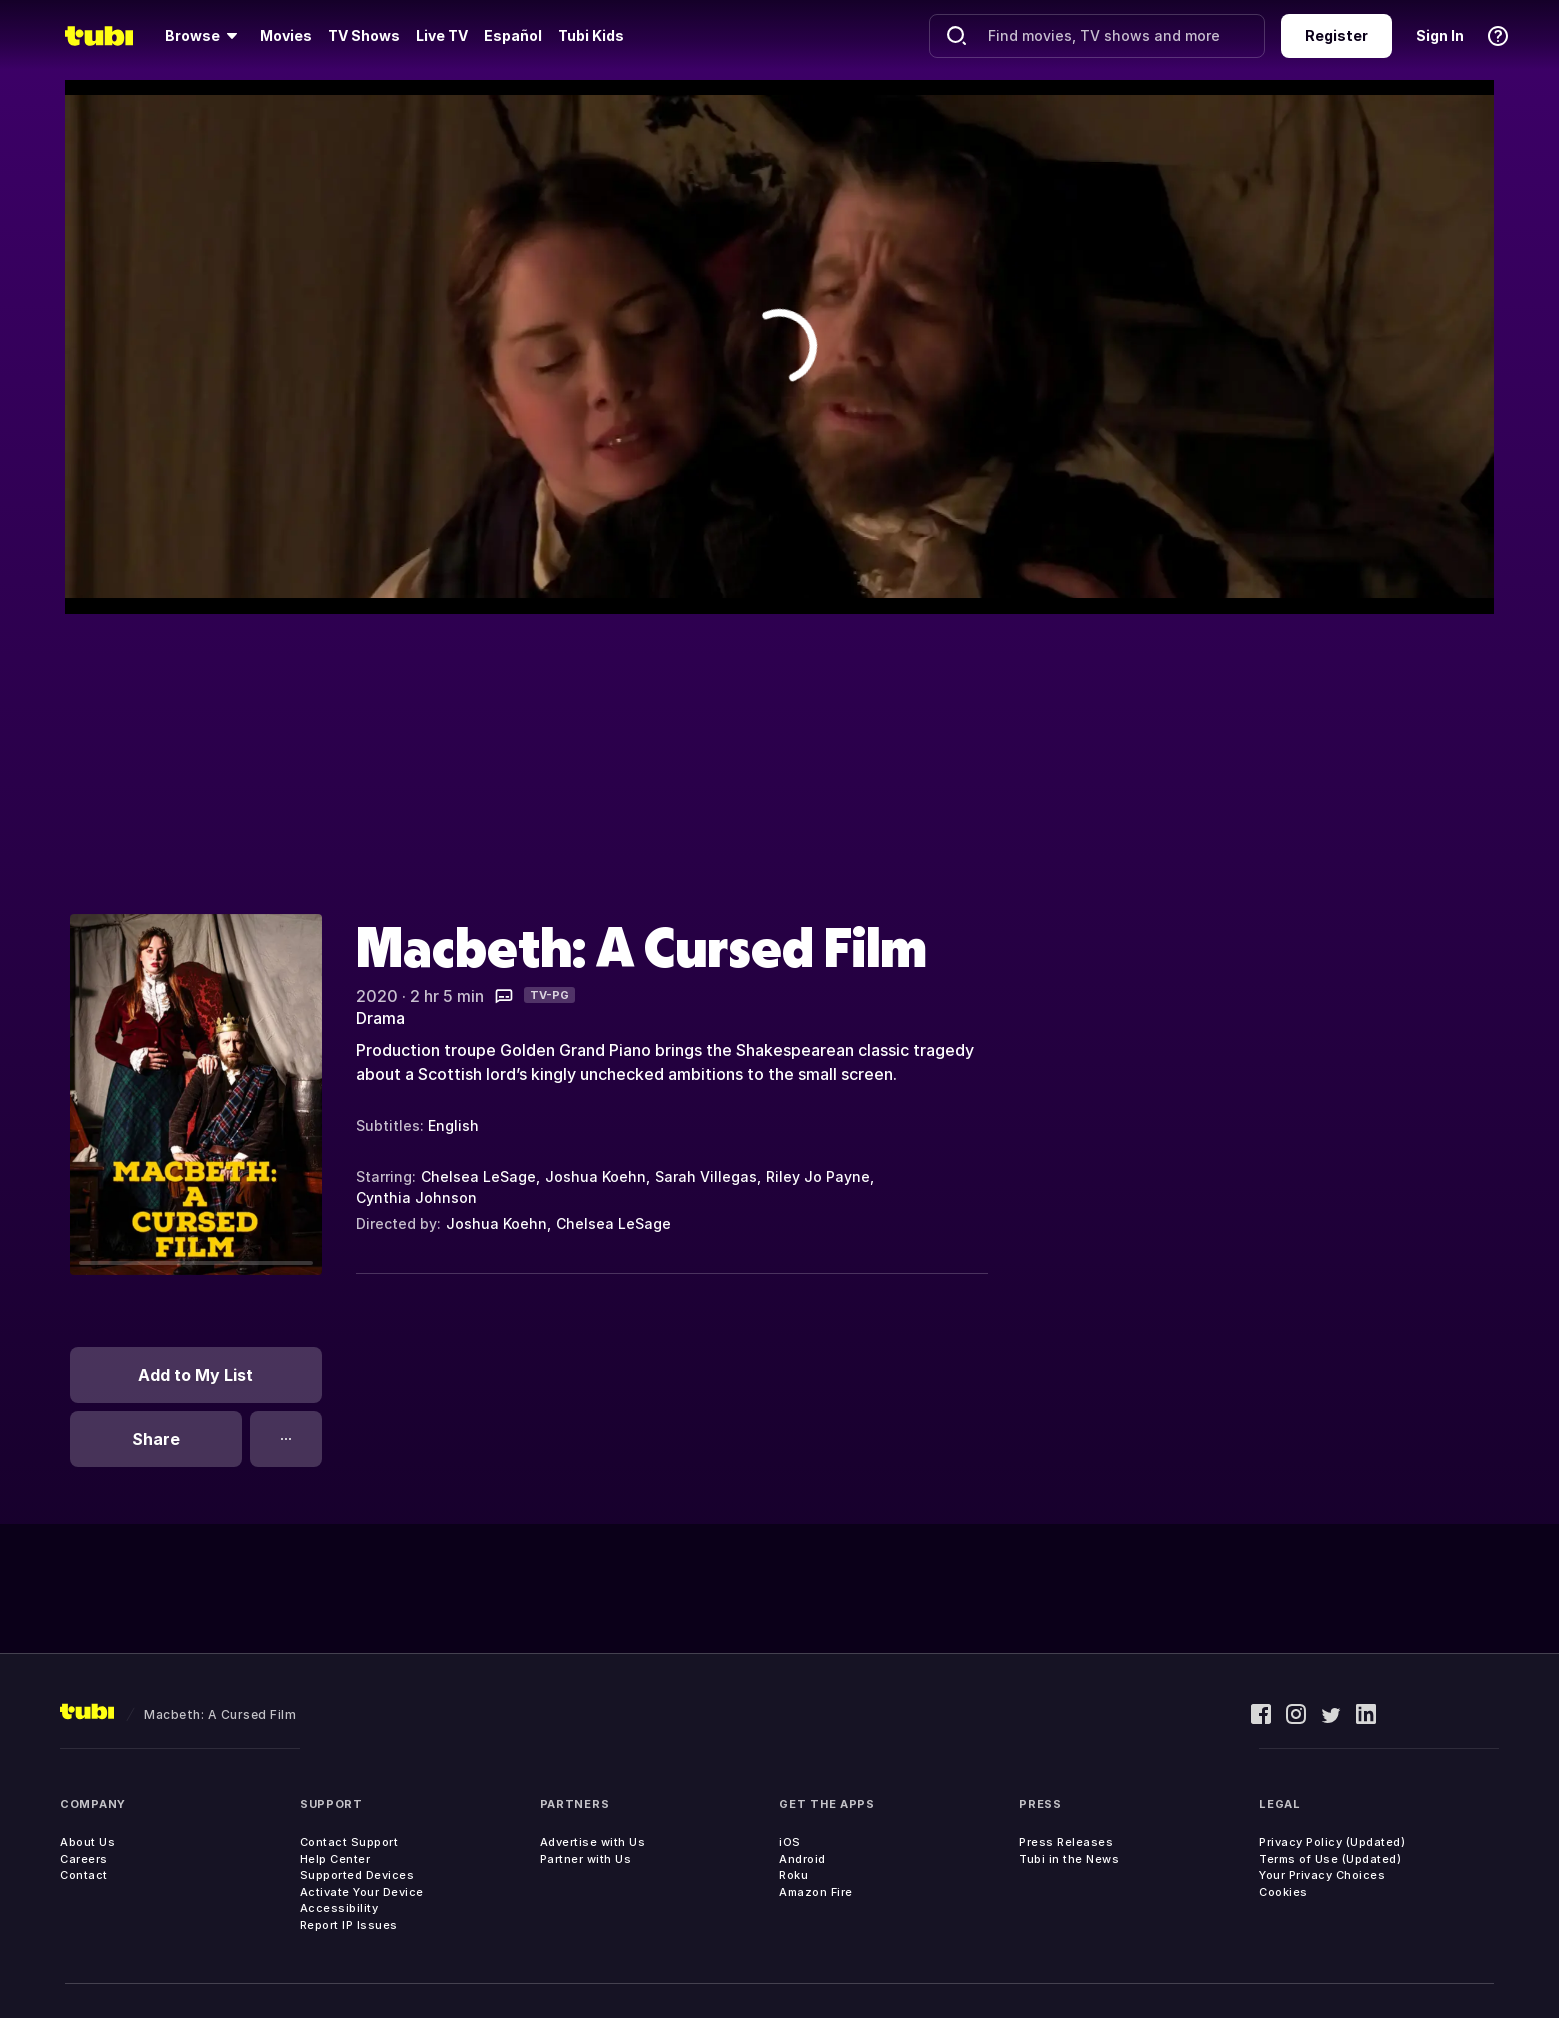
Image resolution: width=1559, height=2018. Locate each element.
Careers (84, 1859)
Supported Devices (357, 1875)
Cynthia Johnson (416, 1197)
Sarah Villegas (706, 1176)
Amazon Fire (816, 1892)
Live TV (442, 35)
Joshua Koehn (595, 1176)
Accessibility (339, 1908)
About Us (87, 1842)
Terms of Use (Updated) (1330, 1859)
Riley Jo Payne (818, 1176)
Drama (380, 1018)
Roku (793, 1875)
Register (1336, 35)
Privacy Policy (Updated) (1332, 1842)
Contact (84, 1875)
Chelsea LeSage (478, 1176)
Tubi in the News (1069, 1859)
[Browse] (204, 36)
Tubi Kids (591, 35)
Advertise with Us (593, 1842)
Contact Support (349, 1842)
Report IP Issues (349, 1925)
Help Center (335, 1859)
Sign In (1440, 35)
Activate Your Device (362, 1892)
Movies (286, 35)
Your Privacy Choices (1322, 1875)
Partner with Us (586, 1859)
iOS (790, 1842)
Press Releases (1066, 1842)
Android (802, 1859)
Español (513, 35)
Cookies (1283, 1892)
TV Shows (364, 35)
